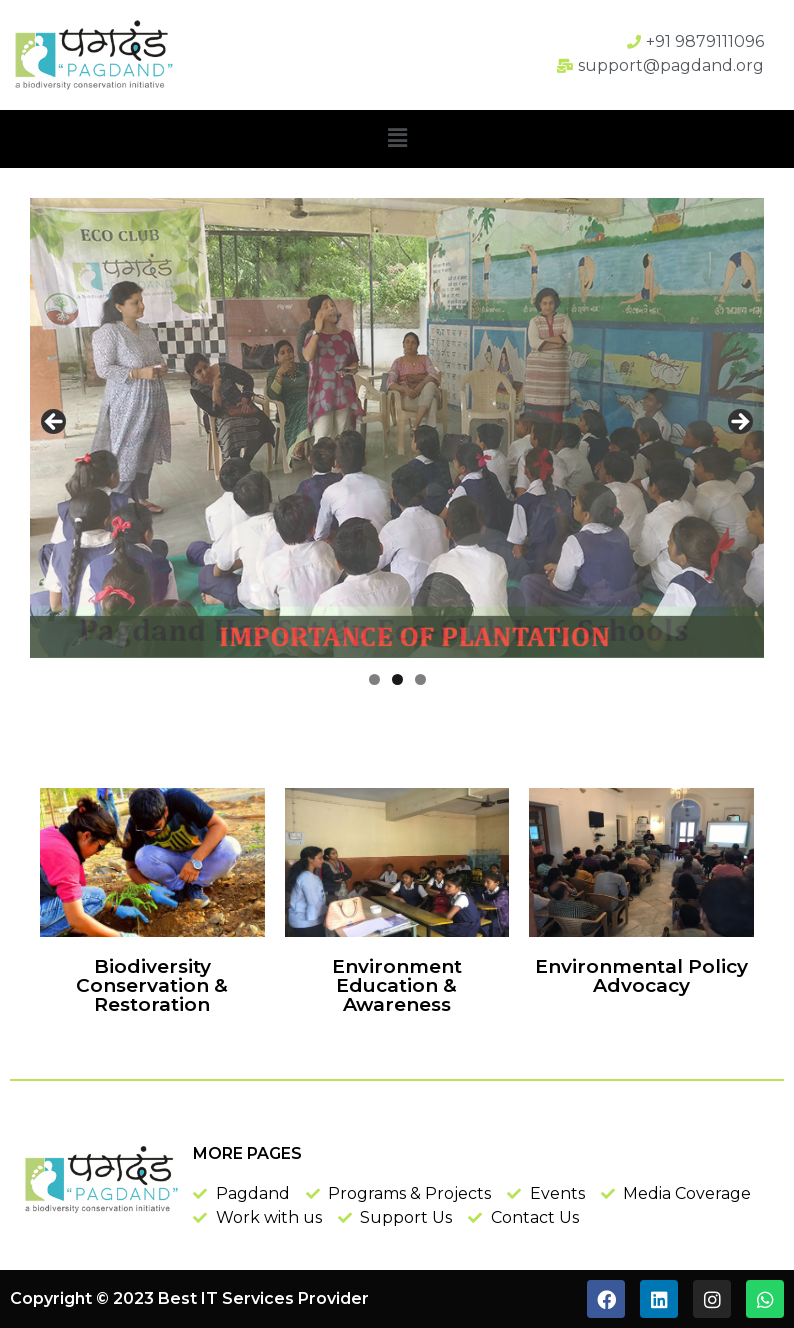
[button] (397, 139)
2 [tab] (397, 679)
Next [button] (739, 423)
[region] (397, 428)
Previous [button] (55, 423)
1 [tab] (374, 679)
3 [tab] (420, 679)
